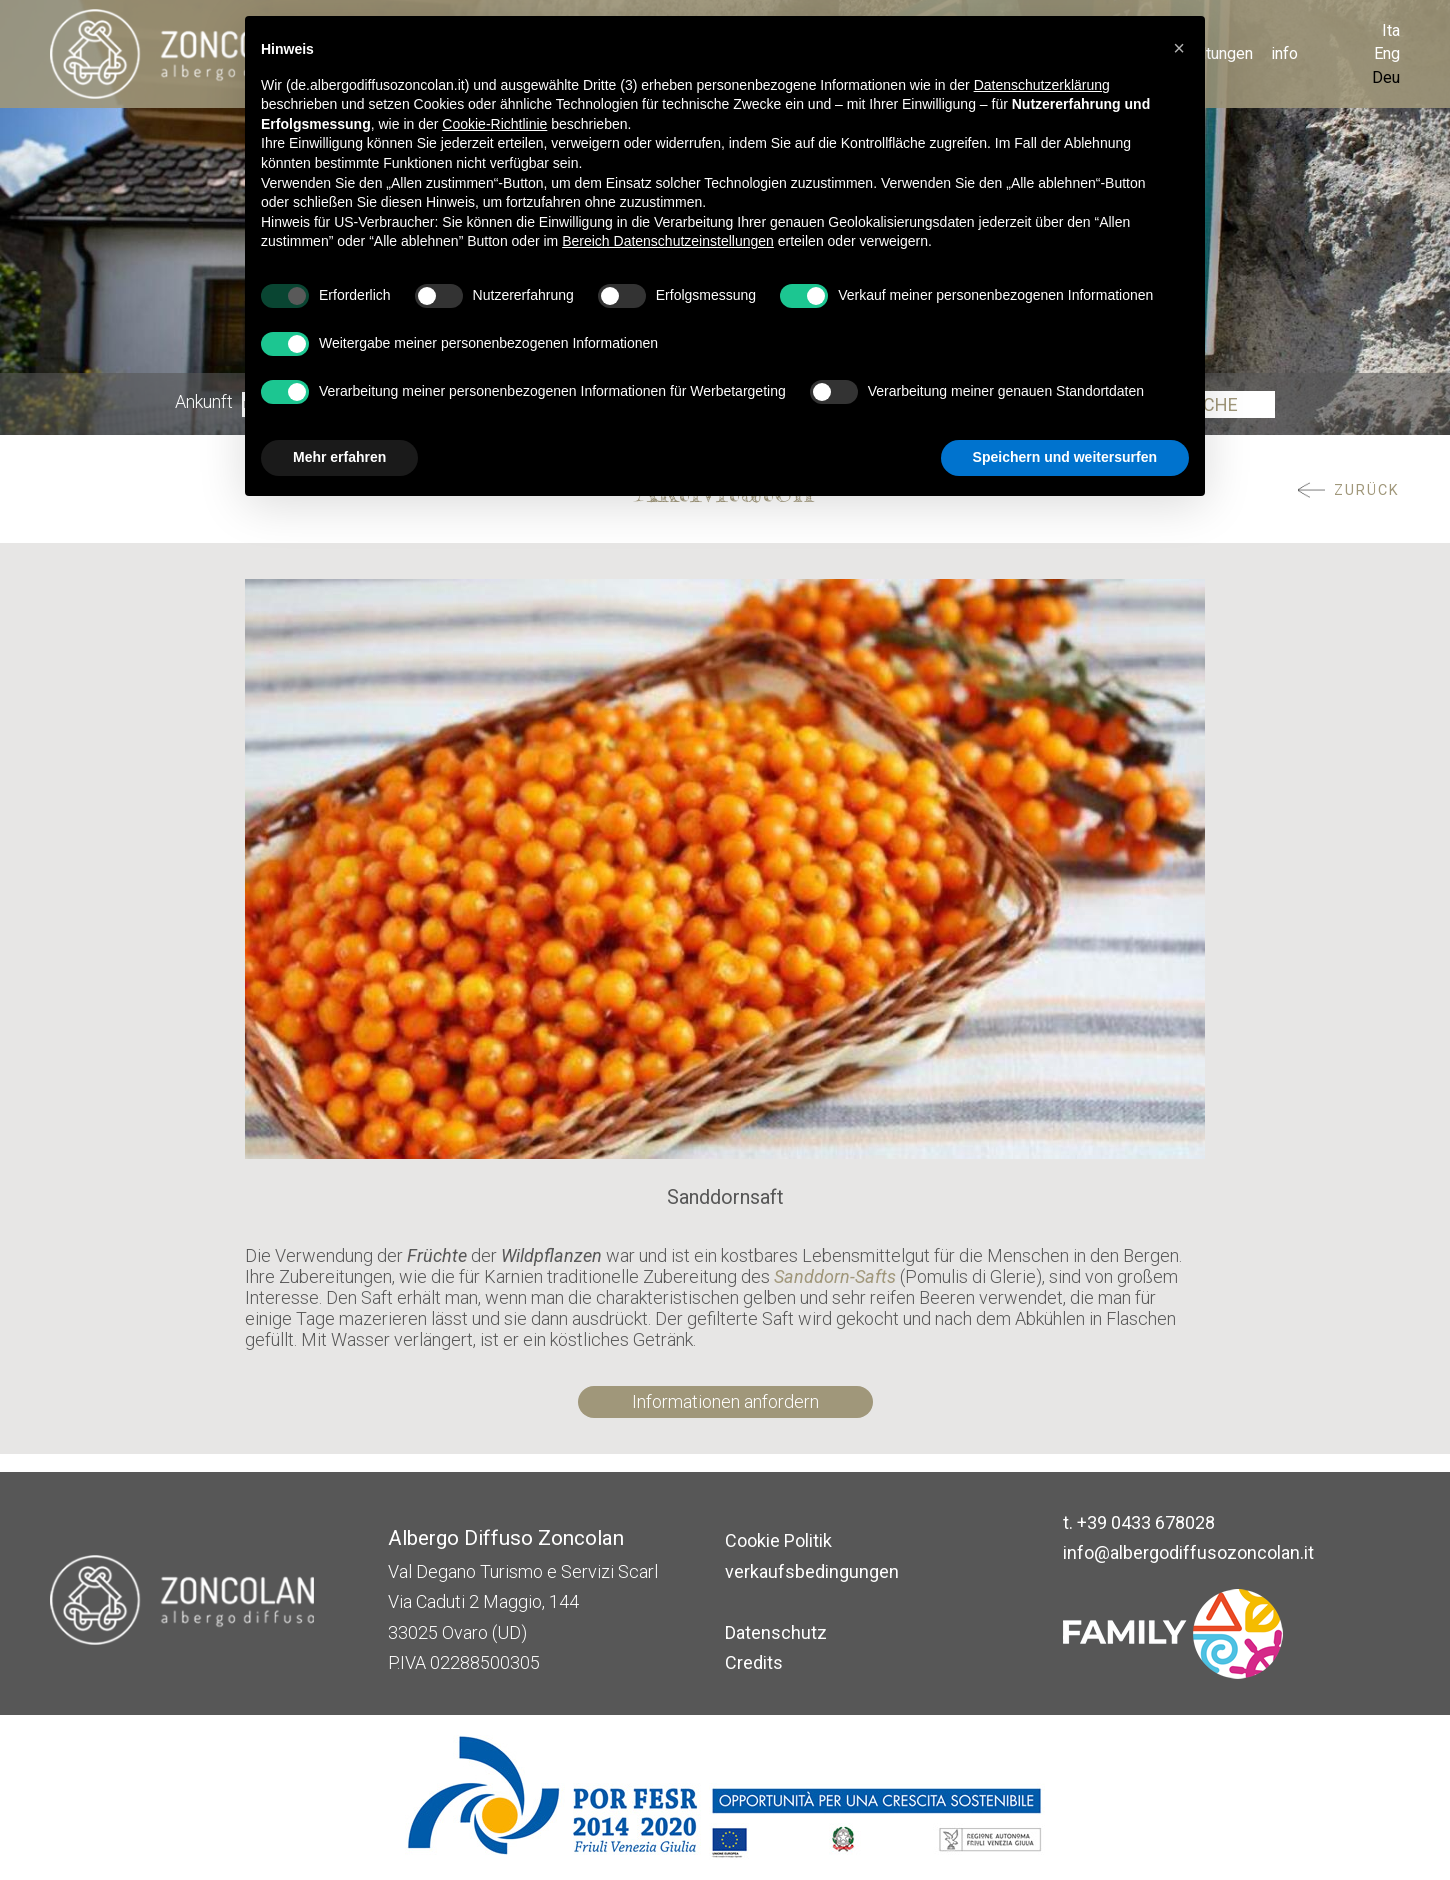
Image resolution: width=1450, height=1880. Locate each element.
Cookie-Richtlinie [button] (494, 124)
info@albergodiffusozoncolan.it (1188, 1552)
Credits (754, 1662)
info (1284, 53)
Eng (1387, 53)
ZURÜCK (1367, 490)
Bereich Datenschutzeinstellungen (668, 241)
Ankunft (204, 403)
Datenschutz (776, 1632)
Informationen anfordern (725, 1401)
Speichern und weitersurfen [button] (1065, 457)
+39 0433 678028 (1146, 1522)
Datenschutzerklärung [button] (1042, 85)
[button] (1179, 48)
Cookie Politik (778, 1540)
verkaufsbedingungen (812, 1571)
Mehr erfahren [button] (339, 457)
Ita (1391, 30)
